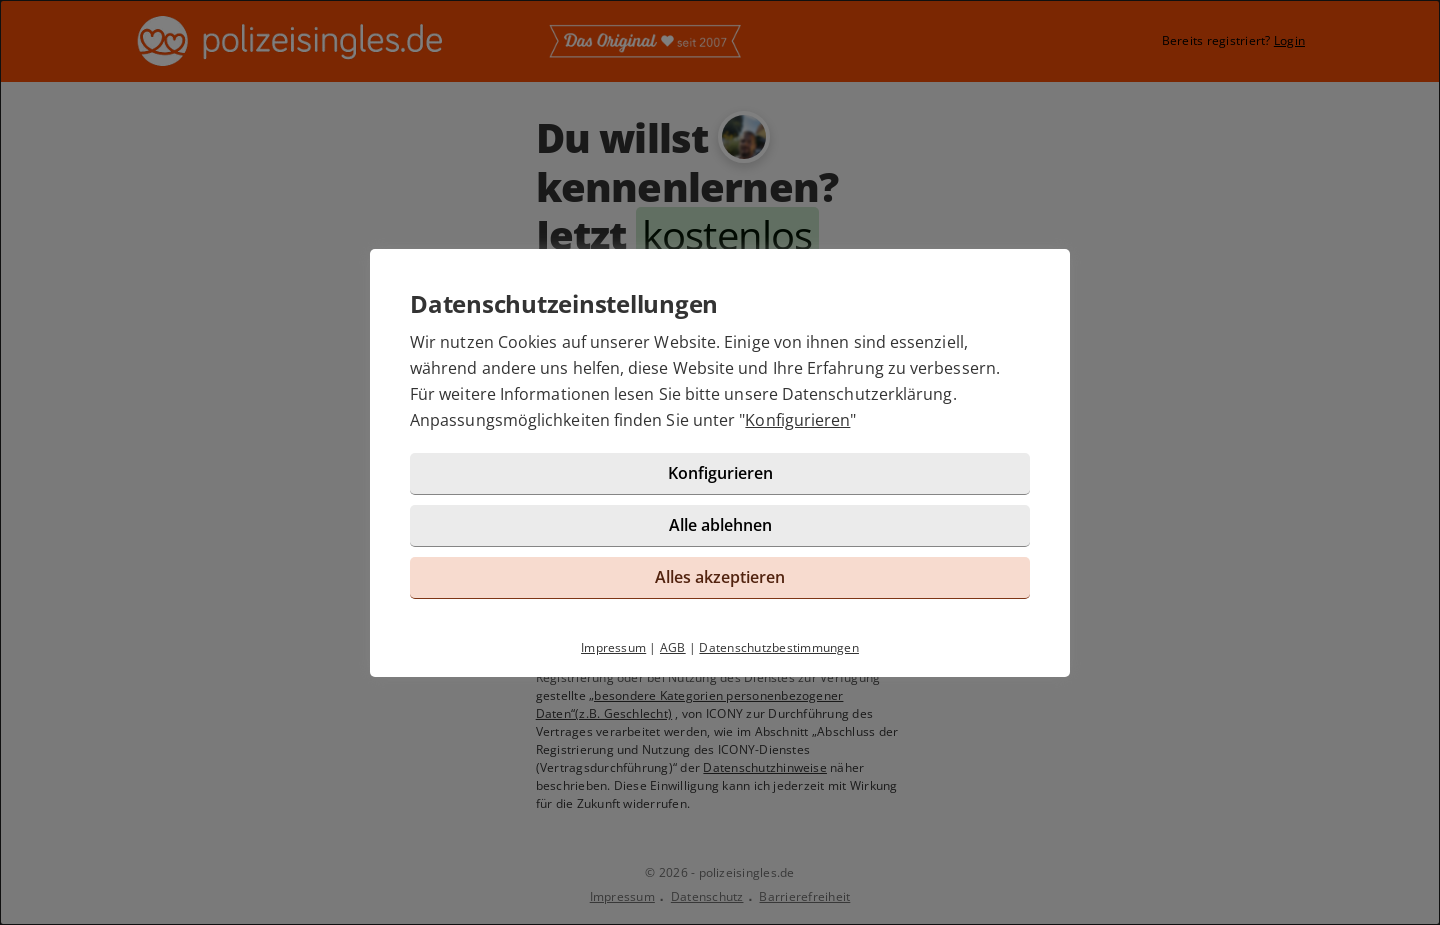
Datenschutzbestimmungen (779, 647)
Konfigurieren (797, 420)
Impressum (613, 647)
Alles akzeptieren (720, 577)
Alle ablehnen (720, 525)
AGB (673, 647)
